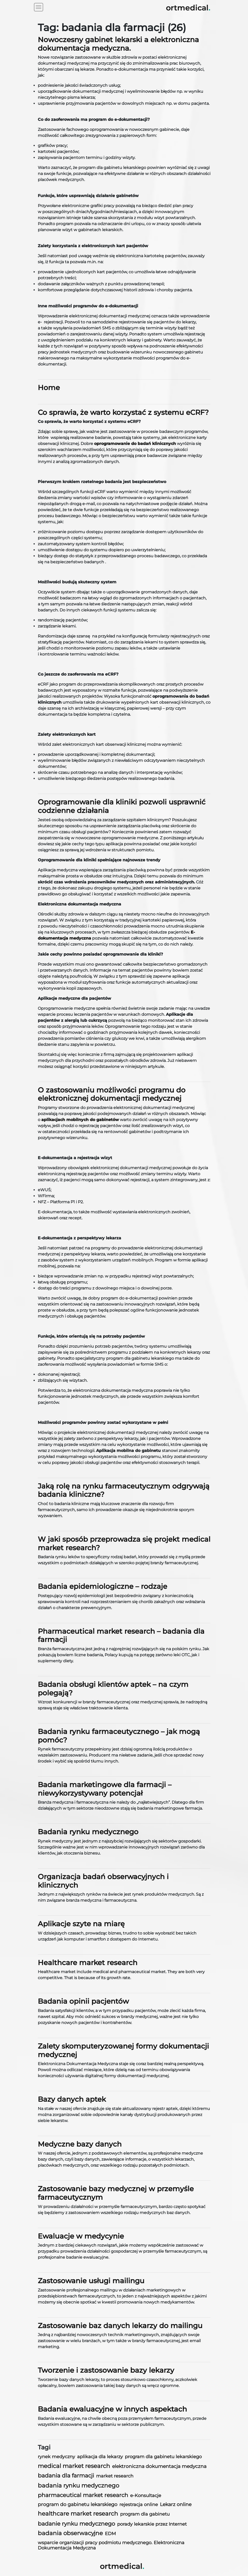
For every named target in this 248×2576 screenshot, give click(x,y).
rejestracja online (138, 2504)
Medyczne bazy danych (80, 2144)
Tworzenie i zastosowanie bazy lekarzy (106, 2370)
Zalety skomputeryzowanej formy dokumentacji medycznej (123, 2050)
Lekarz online (175, 2504)
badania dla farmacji (66, 2475)
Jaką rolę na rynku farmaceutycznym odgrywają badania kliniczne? (123, 1490)
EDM (110, 2533)
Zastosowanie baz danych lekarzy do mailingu (120, 2325)
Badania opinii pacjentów (83, 2001)
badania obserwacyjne (70, 2533)
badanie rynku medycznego (76, 2523)
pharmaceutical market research (83, 2495)
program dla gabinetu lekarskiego (163, 2456)
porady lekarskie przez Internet (152, 2524)
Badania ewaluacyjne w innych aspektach (112, 2409)
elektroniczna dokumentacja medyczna (159, 2466)
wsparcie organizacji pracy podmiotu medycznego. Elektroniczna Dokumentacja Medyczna (111, 2545)
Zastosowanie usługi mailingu (91, 2280)
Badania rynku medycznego (88, 1831)
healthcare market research (78, 2513)
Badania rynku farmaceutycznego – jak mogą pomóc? (119, 1735)
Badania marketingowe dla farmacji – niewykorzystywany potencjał (104, 1788)
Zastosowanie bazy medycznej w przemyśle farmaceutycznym (116, 2192)
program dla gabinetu (145, 2514)
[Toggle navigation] (38, 7)
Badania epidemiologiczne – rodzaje (102, 1586)
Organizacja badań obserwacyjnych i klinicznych (103, 1880)
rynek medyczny (56, 2456)
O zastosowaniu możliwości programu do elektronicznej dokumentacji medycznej (111, 1094)
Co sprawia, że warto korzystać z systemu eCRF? (123, 412)
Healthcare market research (87, 1962)
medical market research (74, 2465)
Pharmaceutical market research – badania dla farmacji (121, 1635)
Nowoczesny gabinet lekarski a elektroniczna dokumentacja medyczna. (118, 43)
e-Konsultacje (145, 2495)
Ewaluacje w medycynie (81, 2236)
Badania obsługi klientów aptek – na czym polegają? (113, 1688)
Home (49, 387)
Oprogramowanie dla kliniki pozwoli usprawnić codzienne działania (121, 806)
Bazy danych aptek (72, 2099)
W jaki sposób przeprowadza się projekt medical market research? (124, 1543)
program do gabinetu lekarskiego (77, 2504)
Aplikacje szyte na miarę (81, 1923)
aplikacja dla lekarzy (100, 2456)
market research (114, 2476)
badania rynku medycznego (78, 2485)
